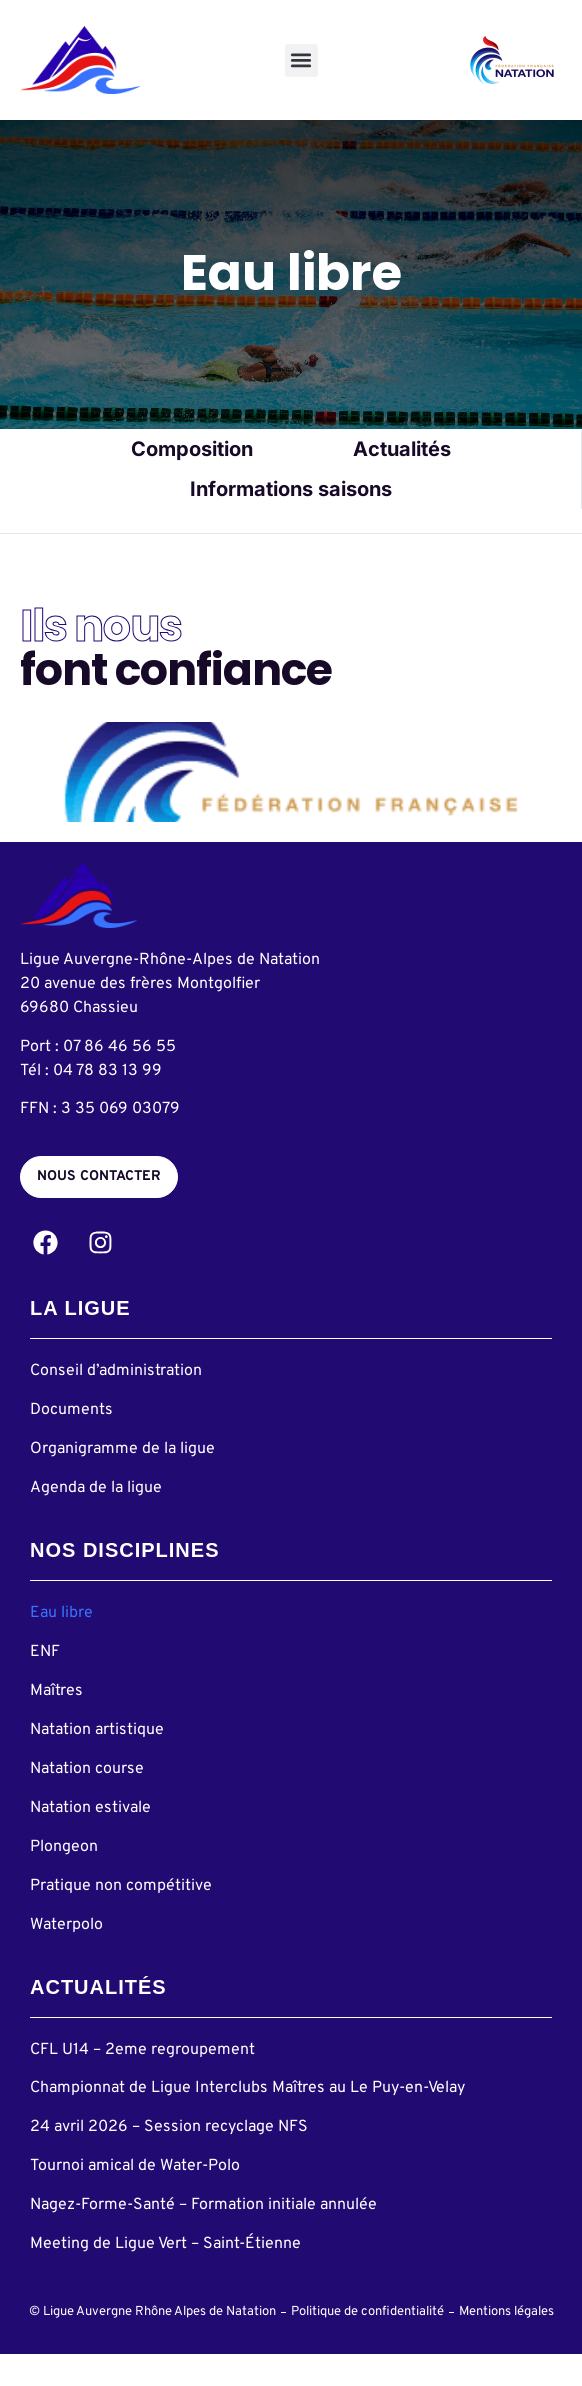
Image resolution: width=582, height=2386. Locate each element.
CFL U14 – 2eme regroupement (142, 2081)
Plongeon (64, 1878)
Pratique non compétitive (121, 1917)
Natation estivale (90, 1839)
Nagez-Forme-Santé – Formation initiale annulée (203, 2236)
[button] (301, 60)
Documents (71, 1441)
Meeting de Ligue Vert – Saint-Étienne (165, 2275)
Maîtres (56, 1722)
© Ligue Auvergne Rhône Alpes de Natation (152, 2344)
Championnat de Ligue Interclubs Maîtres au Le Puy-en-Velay (247, 2120)
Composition (192, 480)
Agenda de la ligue (96, 1519)
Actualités (402, 480)
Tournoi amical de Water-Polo (135, 2197)
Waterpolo (66, 1956)
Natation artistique (97, 1761)
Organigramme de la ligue (122, 1480)
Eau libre (61, 1644)
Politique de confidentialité (367, 2344)
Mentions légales (506, 2344)
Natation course (87, 1800)
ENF (45, 1683)
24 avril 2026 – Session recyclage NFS (169, 2159)
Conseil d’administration (116, 1402)
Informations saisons (291, 520)
